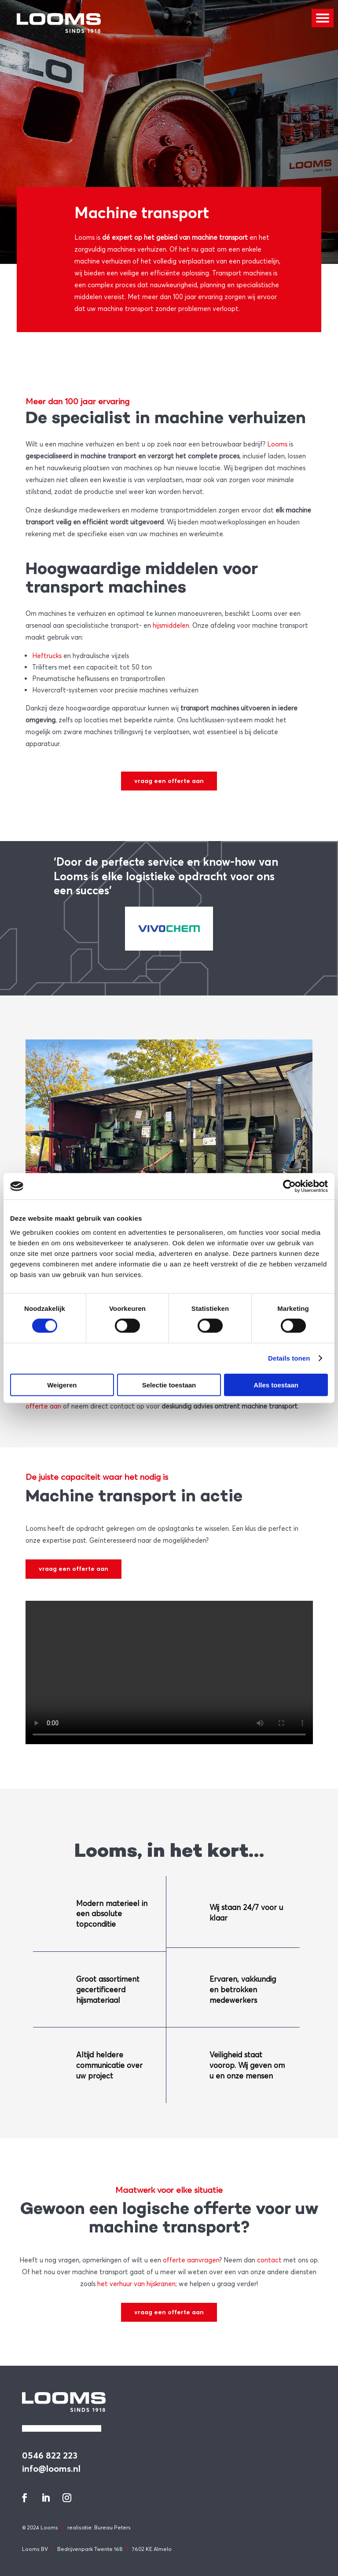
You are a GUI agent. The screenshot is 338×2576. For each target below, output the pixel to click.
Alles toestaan (276, 1384)
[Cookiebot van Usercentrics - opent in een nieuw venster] (289, 1186)
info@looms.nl (51, 2468)
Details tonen (289, 1358)
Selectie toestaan (169, 1384)
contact (269, 2260)
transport (233, 237)
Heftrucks (47, 655)
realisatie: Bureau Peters (99, 2527)
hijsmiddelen (171, 625)
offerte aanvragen (191, 2260)
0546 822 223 (49, 2455)
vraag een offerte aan (169, 781)
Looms (84, 237)
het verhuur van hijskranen (136, 2283)
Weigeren (62, 1384)
